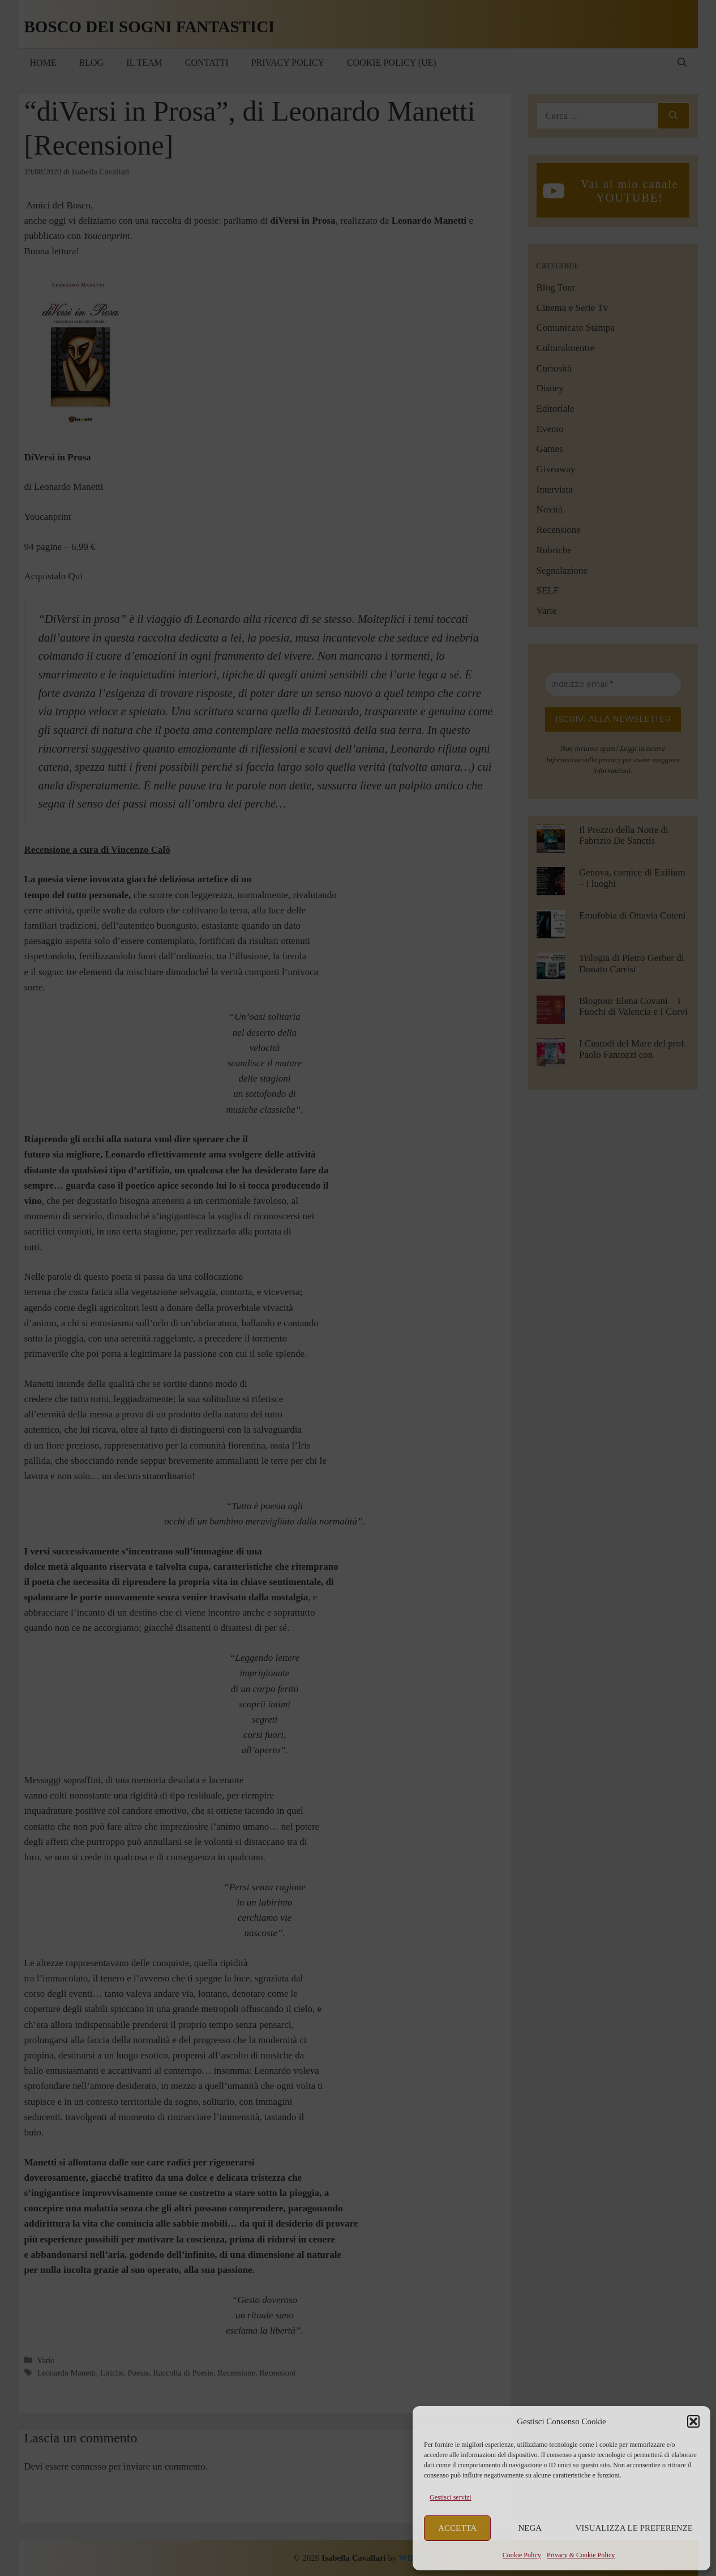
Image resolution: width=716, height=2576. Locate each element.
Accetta (457, 2527)
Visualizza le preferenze (634, 2527)
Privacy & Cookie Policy (581, 2555)
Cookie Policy (522, 2555)
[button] (693, 2421)
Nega (530, 2527)
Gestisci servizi (450, 2497)
